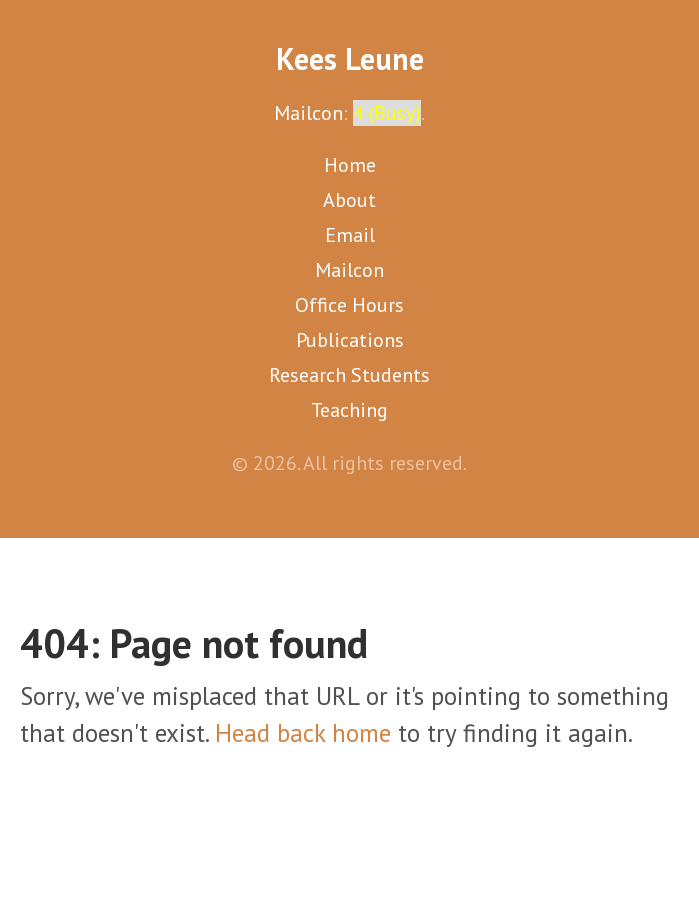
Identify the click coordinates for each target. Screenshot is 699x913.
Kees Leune (350, 58)
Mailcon (308, 113)
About (349, 200)
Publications (350, 340)
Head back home (303, 733)
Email (350, 235)
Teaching (349, 410)
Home (350, 165)
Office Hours (349, 305)
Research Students (349, 375)
